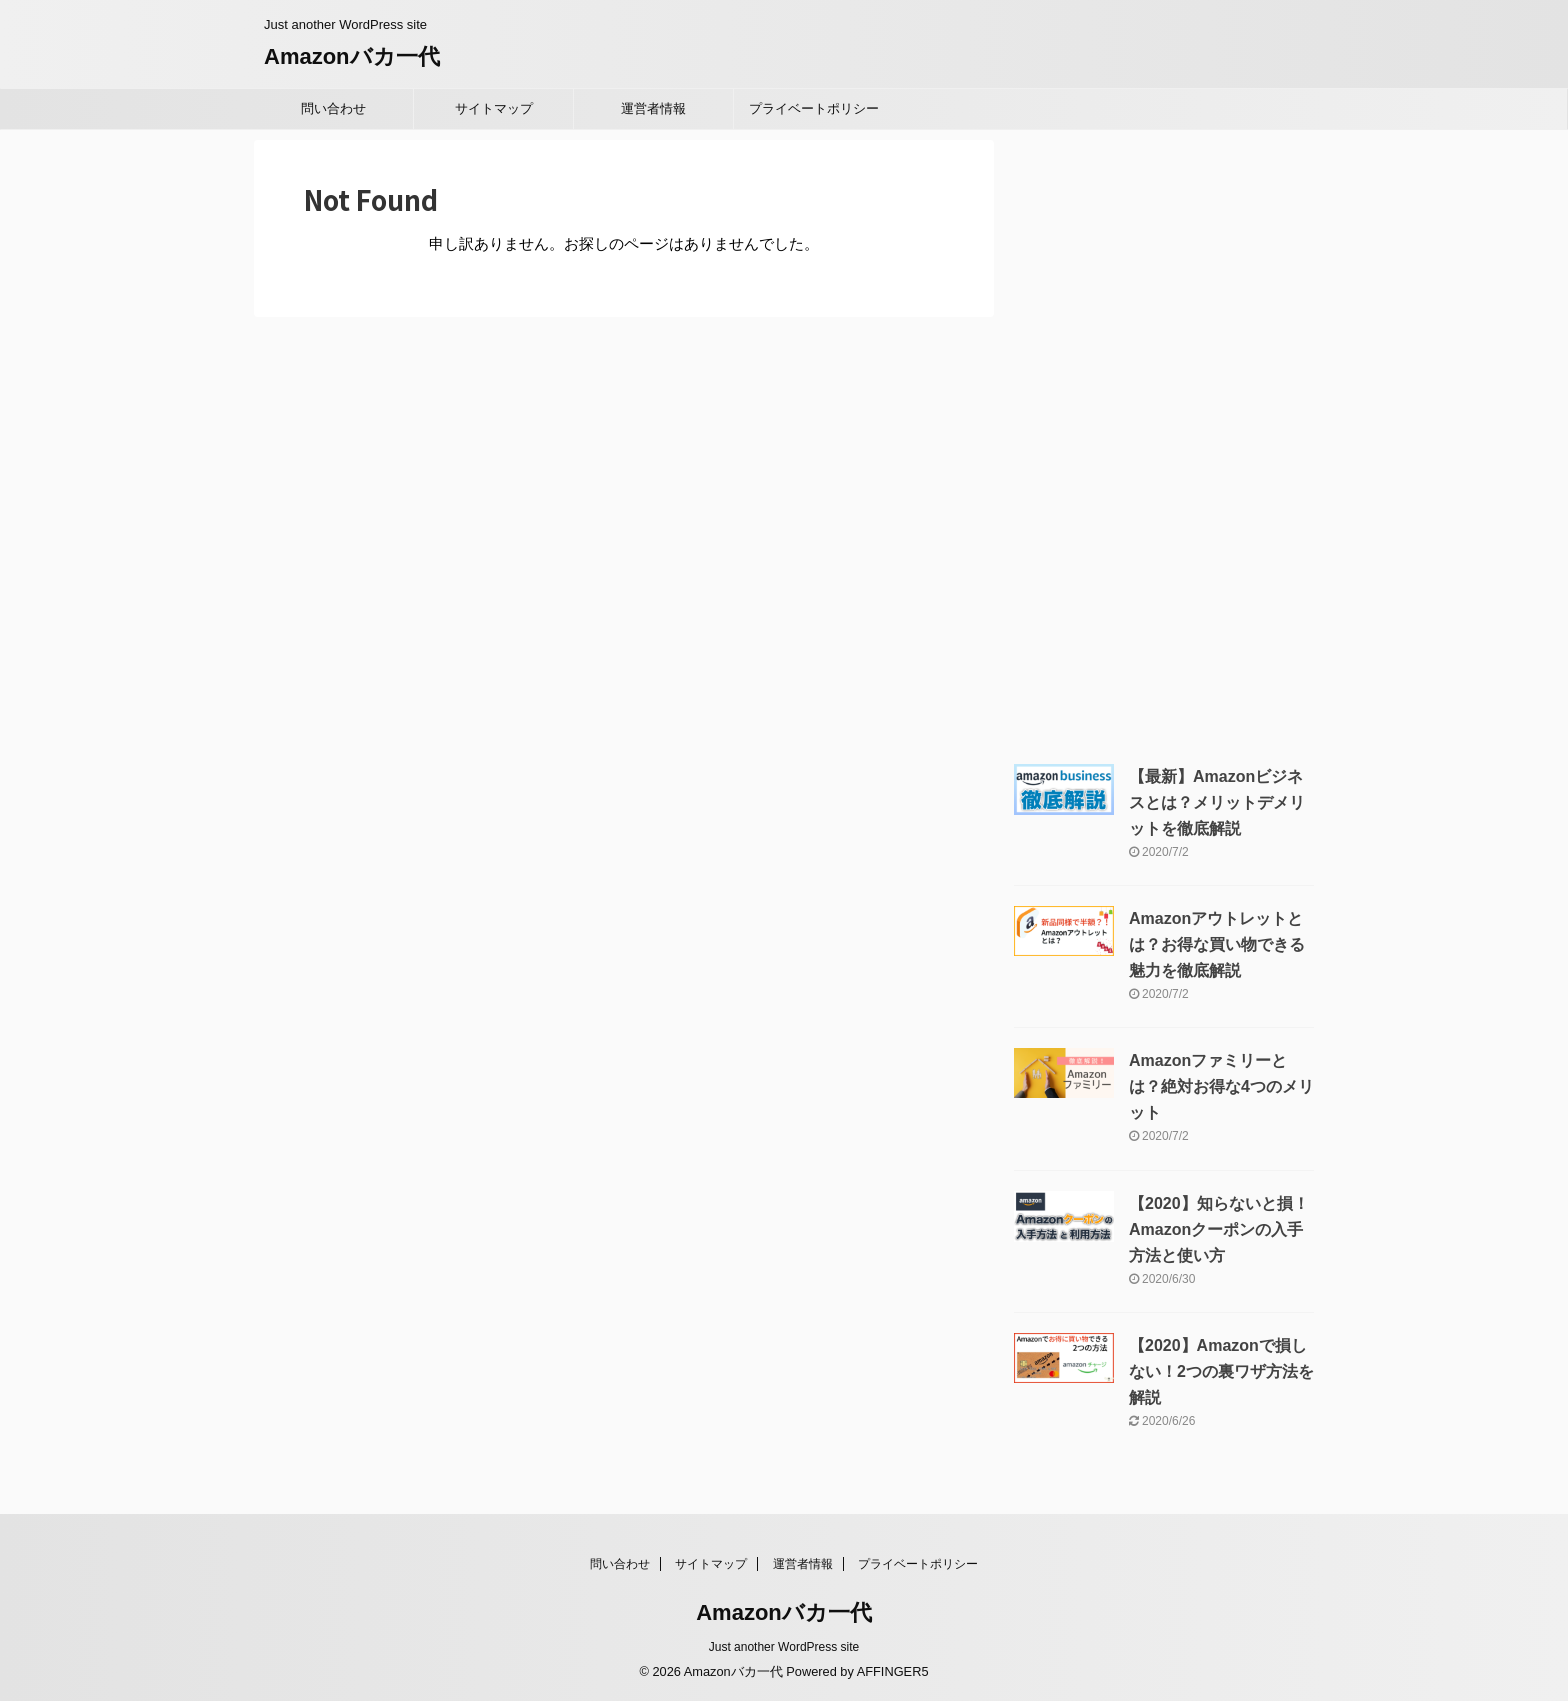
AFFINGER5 (893, 1671)
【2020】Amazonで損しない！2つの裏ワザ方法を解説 (1221, 1371)
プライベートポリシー (814, 108)
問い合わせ (333, 108)
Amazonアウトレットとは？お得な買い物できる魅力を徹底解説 (1217, 944)
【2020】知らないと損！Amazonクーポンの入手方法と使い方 (1219, 1229)
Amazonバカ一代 (352, 56)
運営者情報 (653, 108)
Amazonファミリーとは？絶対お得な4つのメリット (1221, 1086)
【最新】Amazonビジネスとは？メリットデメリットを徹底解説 (1217, 802)
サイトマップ (494, 108)
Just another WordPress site (784, 1647)
